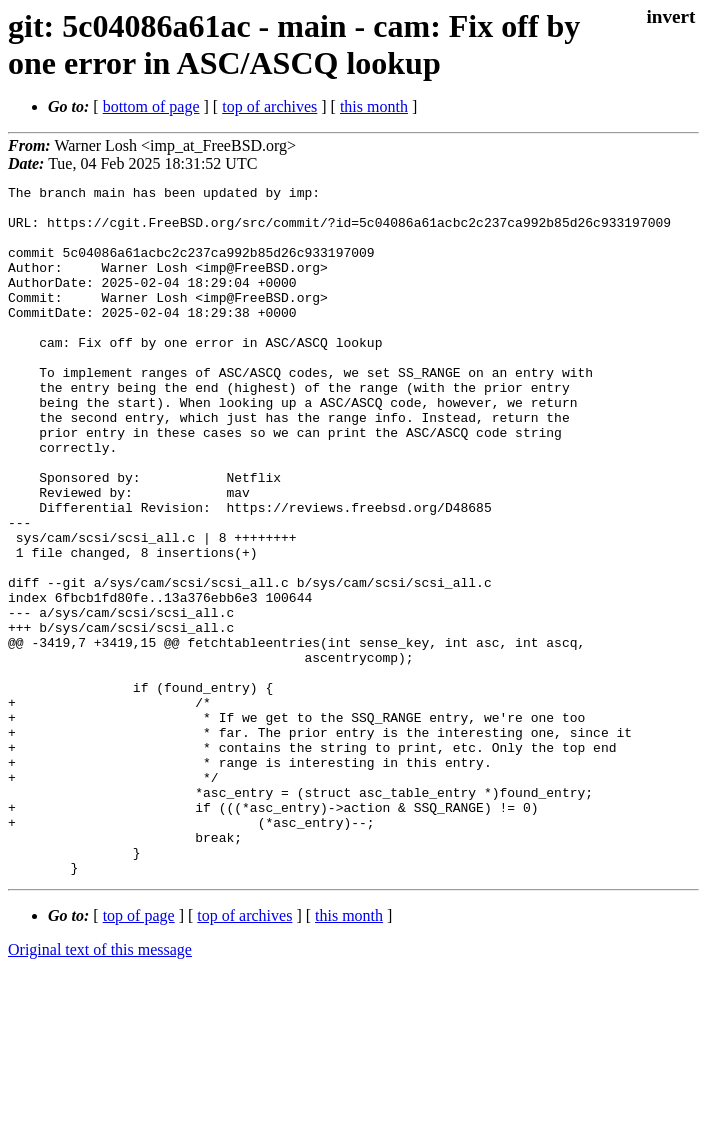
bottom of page (151, 106)
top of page (139, 1053)
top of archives (269, 106)
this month (374, 106)
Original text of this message (100, 1087)
